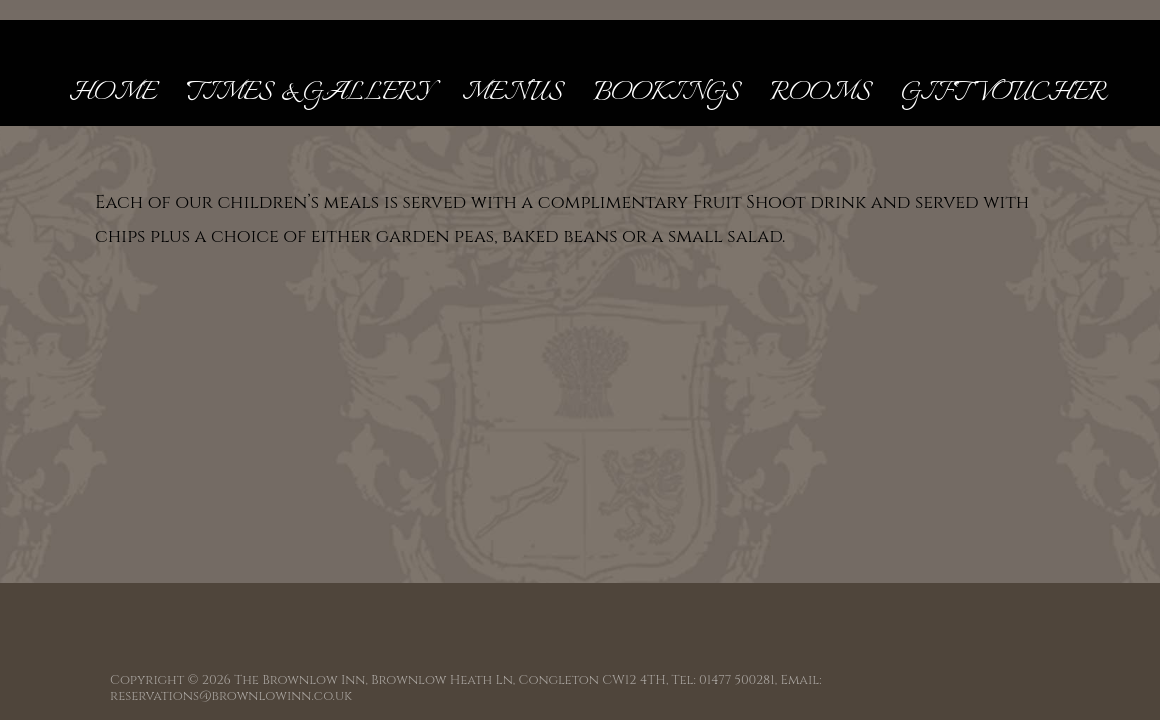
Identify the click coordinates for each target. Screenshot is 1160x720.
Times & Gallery (309, 93)
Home (112, 93)
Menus (512, 93)
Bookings (666, 93)
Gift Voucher (1004, 93)
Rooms (820, 93)
